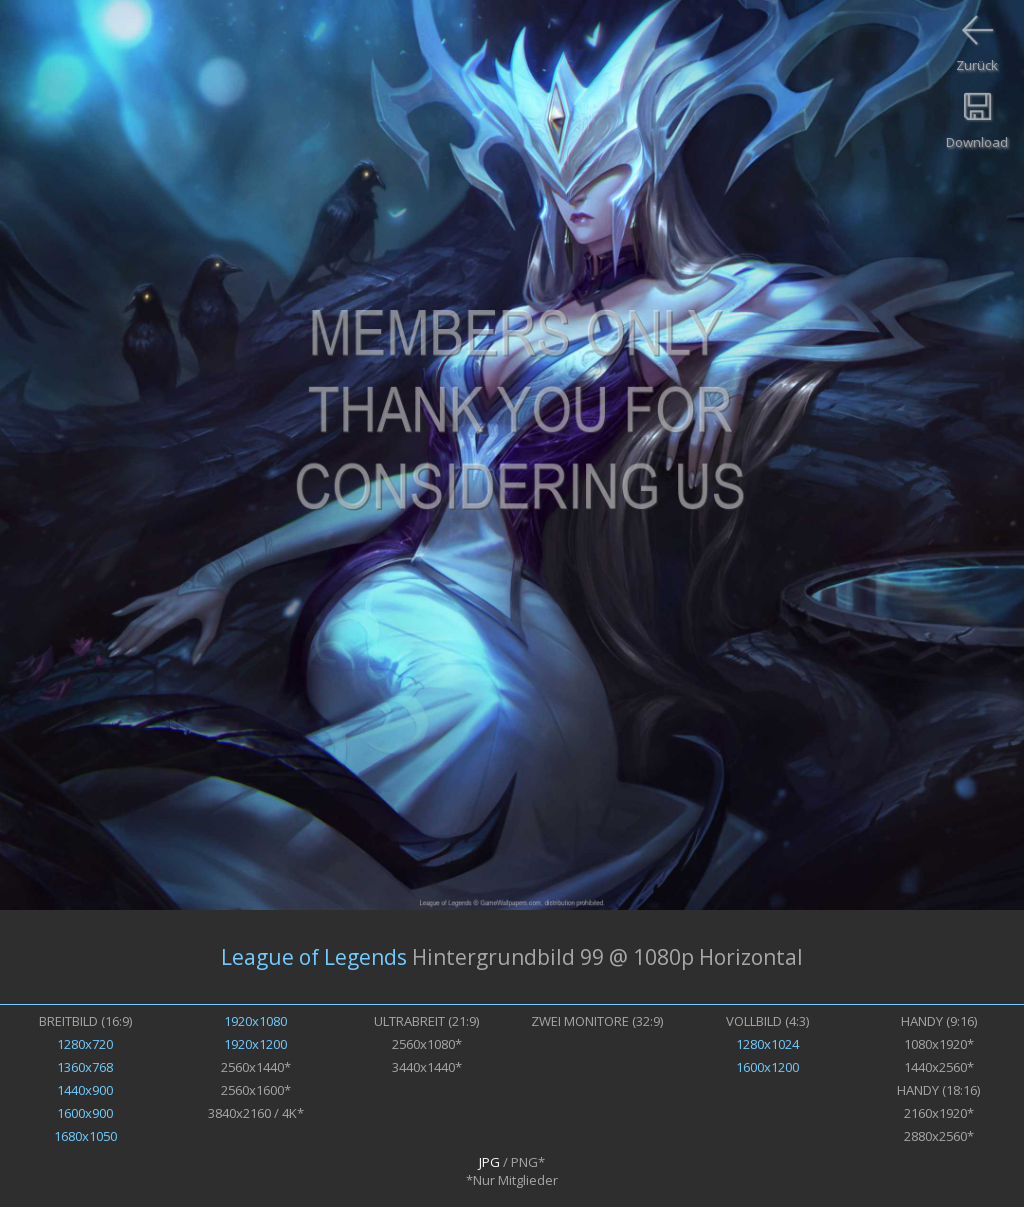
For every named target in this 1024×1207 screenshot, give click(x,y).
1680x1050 (85, 1136)
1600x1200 (767, 1067)
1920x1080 (255, 1021)
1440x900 (85, 1090)
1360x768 (85, 1067)
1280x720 (85, 1044)
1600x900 (85, 1113)
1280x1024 (767, 1044)
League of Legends (314, 957)
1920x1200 (255, 1044)
